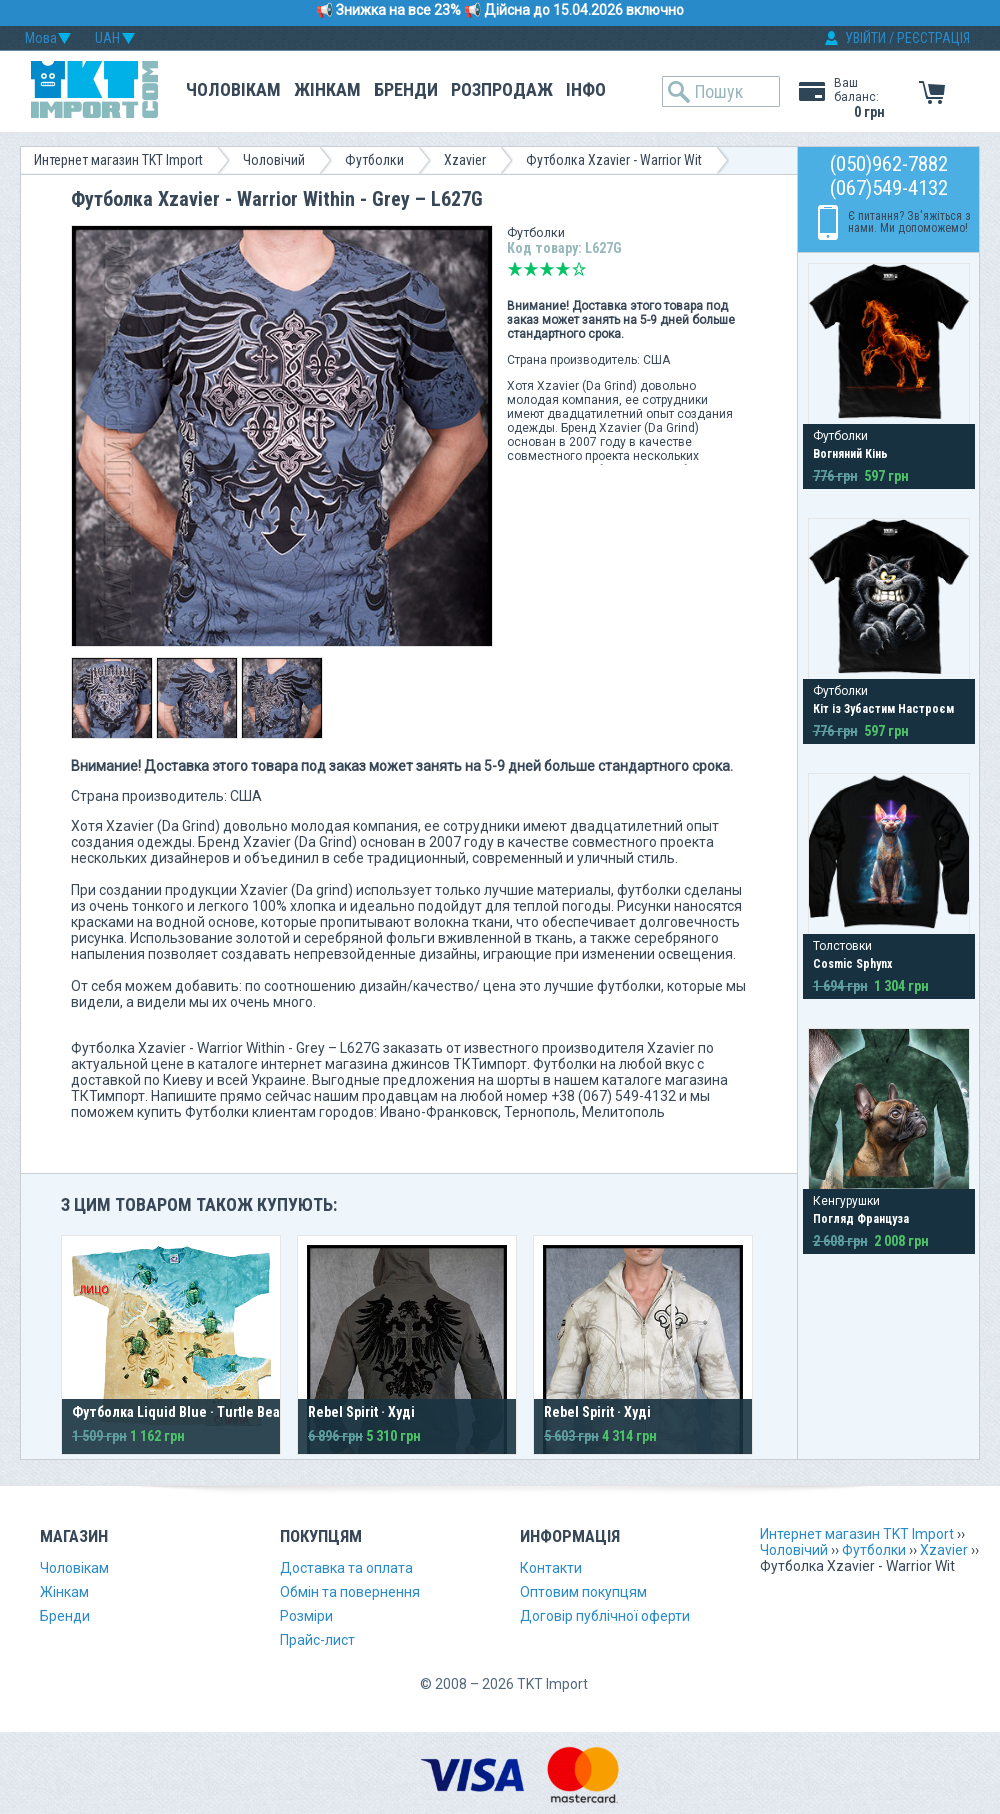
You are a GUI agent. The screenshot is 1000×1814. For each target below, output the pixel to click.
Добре (563, 269)
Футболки (374, 160)
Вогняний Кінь (850, 454)
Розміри (306, 1616)
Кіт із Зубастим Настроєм (883, 709)
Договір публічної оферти (605, 1616)
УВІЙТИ (865, 38)
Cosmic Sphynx (852, 964)
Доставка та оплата (346, 1568)
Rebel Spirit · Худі (361, 1412)
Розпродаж (502, 89)
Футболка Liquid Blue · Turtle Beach (183, 1412)
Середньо (547, 269)
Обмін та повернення (350, 1592)
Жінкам (327, 89)
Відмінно (579, 269)
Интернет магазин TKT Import (118, 160)
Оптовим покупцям (583, 1592)
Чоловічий (274, 160)
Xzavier (465, 160)
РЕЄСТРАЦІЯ (933, 38)
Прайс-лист (317, 1640)
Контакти (551, 1568)
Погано (531, 269)
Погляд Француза (861, 1219)
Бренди (406, 89)
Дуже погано (515, 269)
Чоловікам (233, 89)
